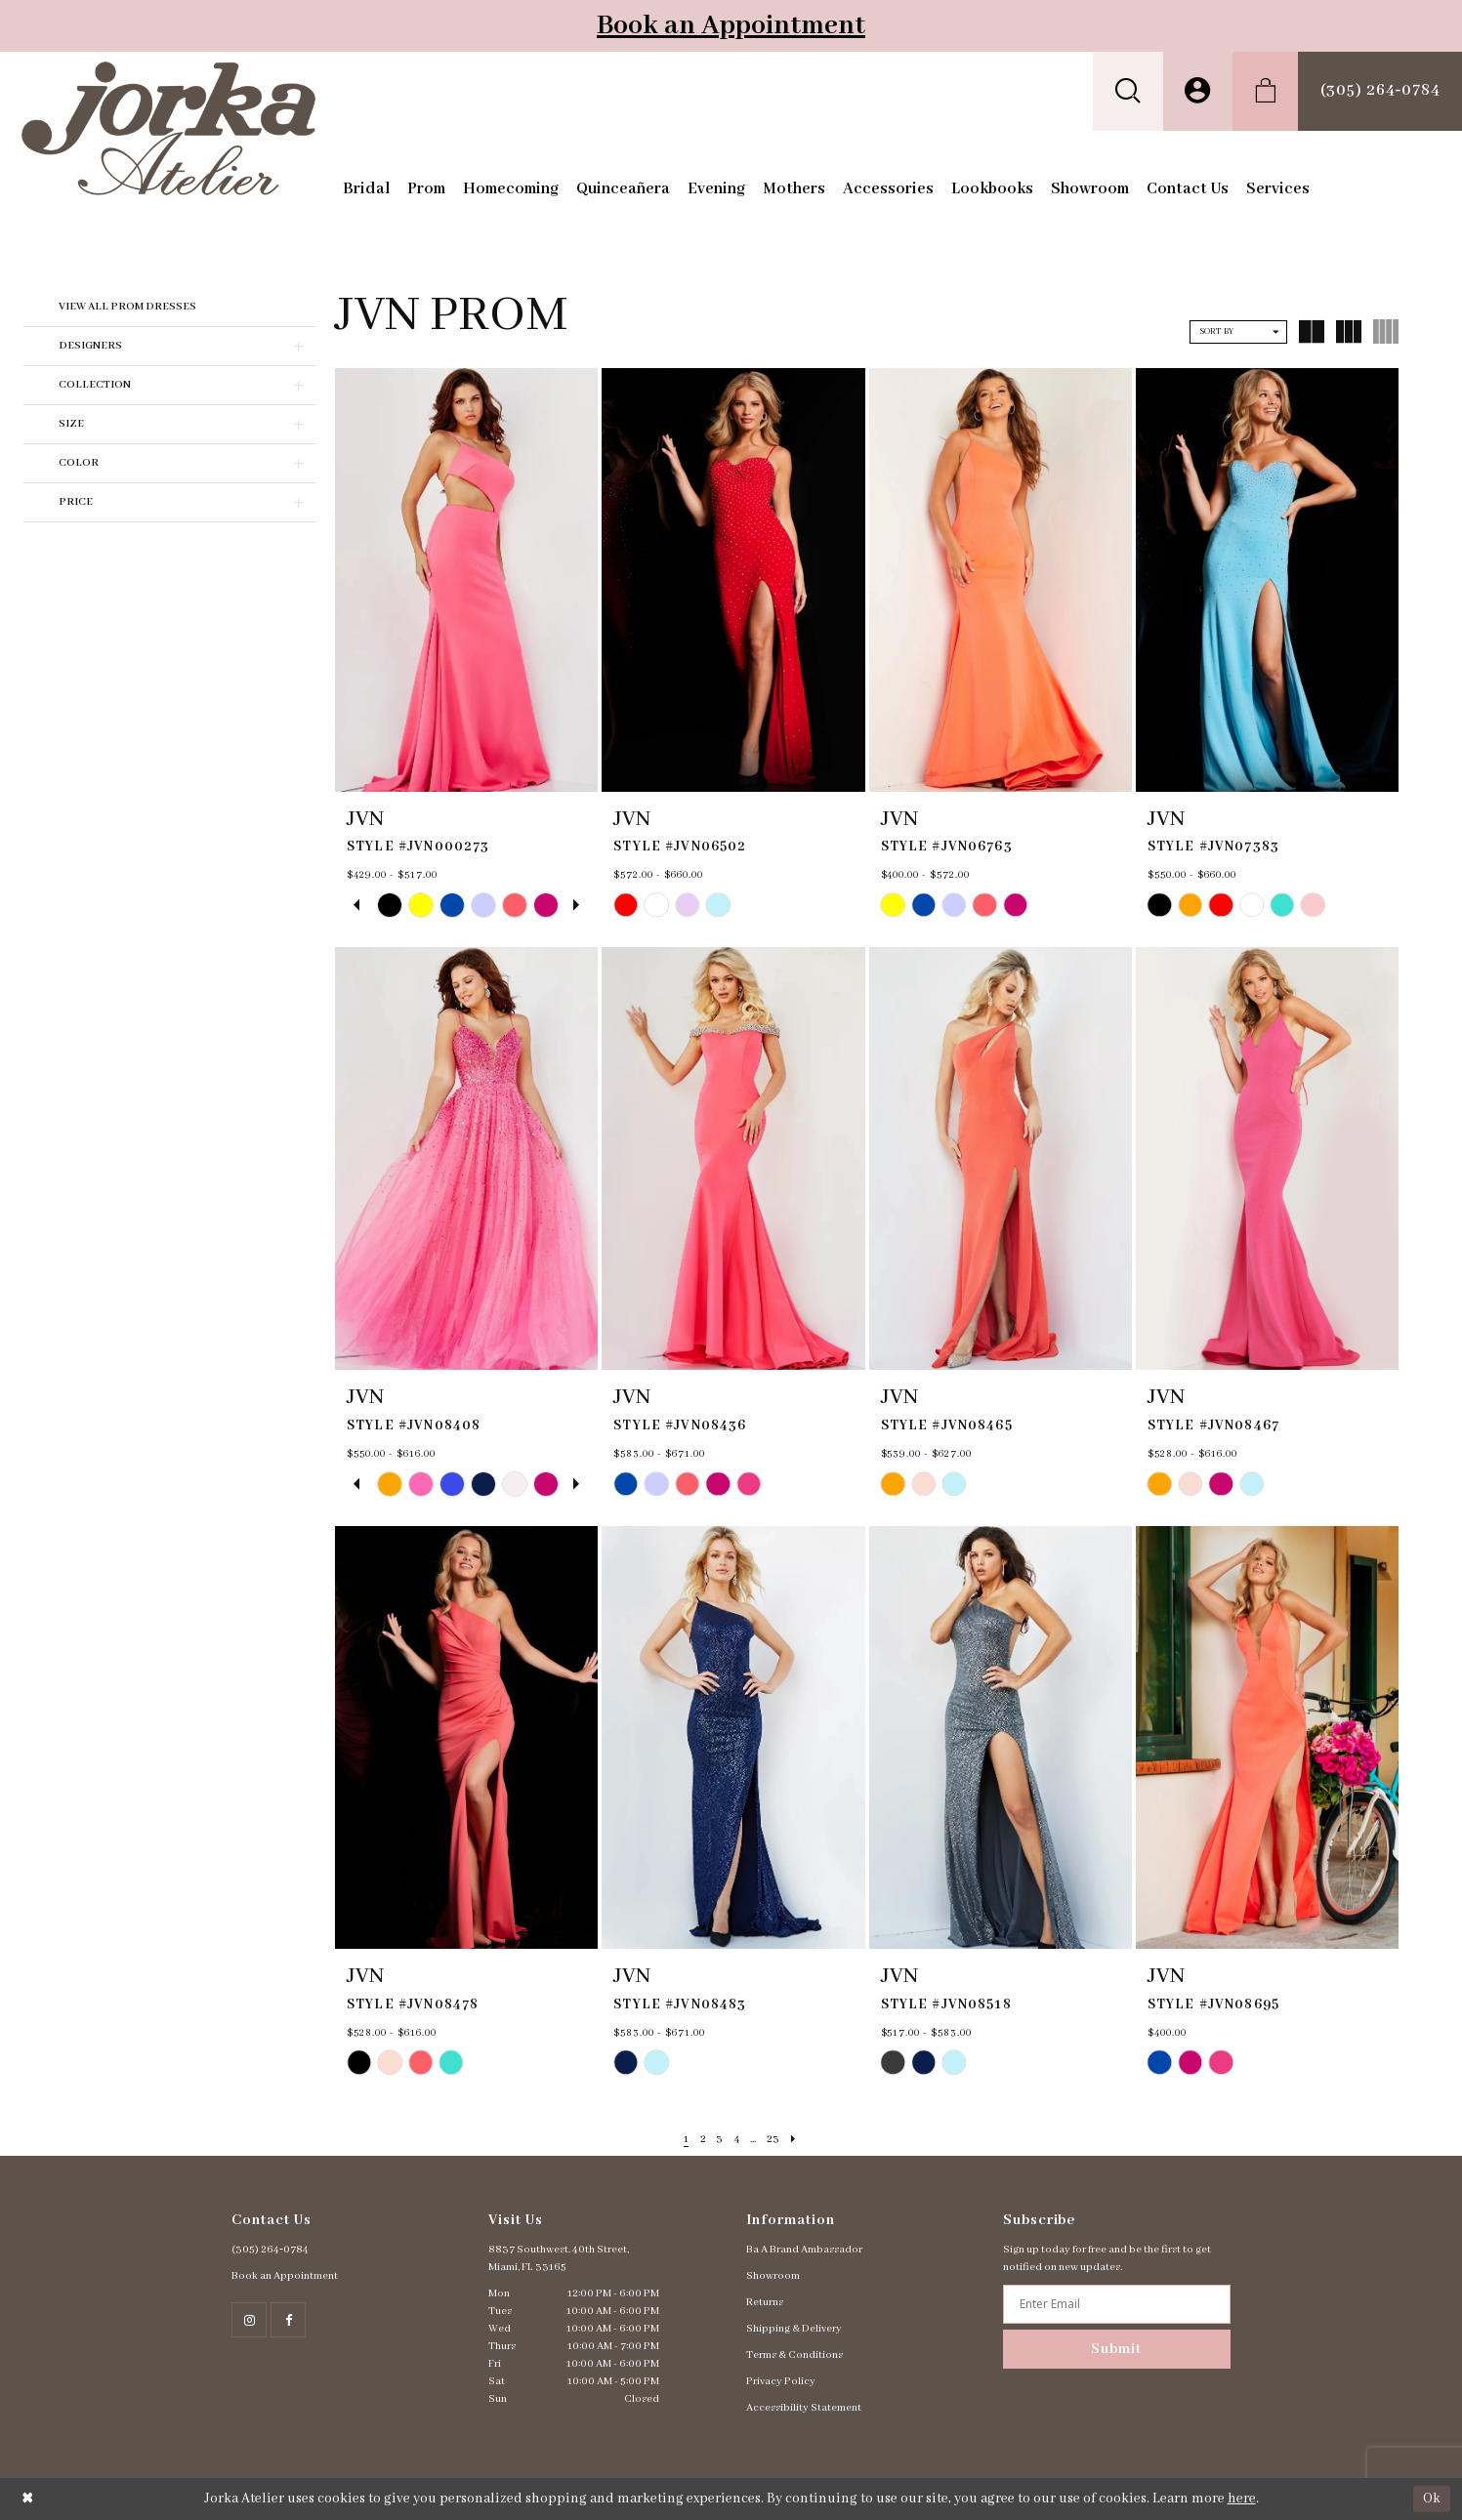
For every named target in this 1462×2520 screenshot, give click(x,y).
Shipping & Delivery (794, 2328)
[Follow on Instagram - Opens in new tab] (249, 2319)
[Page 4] (737, 2140)
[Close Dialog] (28, 2499)
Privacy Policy (780, 2381)
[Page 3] (718, 2140)
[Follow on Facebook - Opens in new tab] (288, 2319)
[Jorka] (167, 128)
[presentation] (466, 579)
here (1242, 2498)
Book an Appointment (731, 26)
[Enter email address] (1117, 2304)
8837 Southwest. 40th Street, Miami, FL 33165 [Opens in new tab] (558, 2258)
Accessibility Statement (803, 2408)
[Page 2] (700, 2140)
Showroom (773, 2276)
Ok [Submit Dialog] (1432, 2498)
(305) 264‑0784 (270, 2249)
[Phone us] (1380, 91)
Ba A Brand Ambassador (804, 2249)
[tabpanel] (389, 905)
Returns (764, 2302)
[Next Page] (798, 2140)
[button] (1128, 91)
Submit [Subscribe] (1116, 2349)
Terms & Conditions (794, 2355)
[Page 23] (776, 2140)
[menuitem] (1128, 91)
